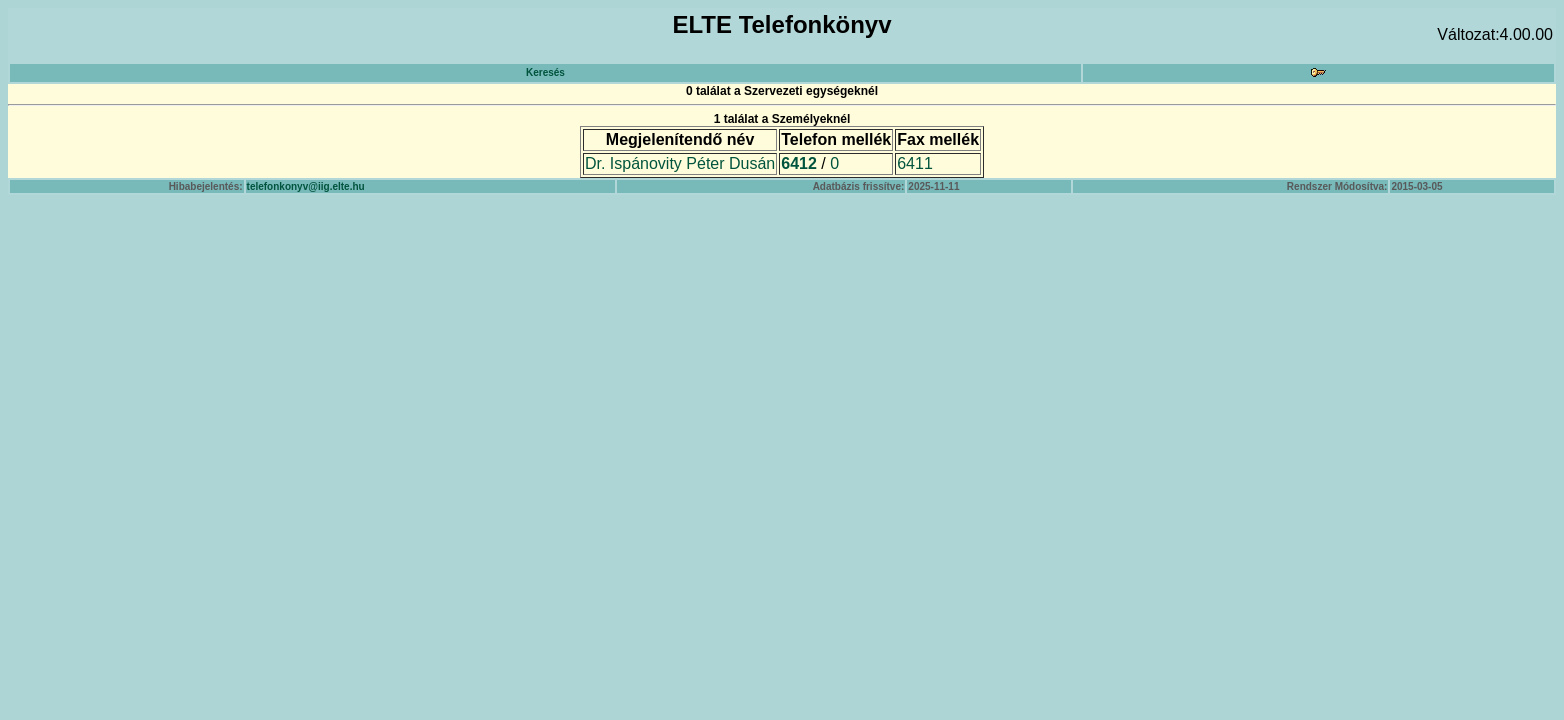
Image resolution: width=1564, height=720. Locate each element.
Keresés (545, 72)
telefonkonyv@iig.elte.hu (306, 186)
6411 (915, 163)
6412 (799, 163)
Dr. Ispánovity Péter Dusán (680, 163)
